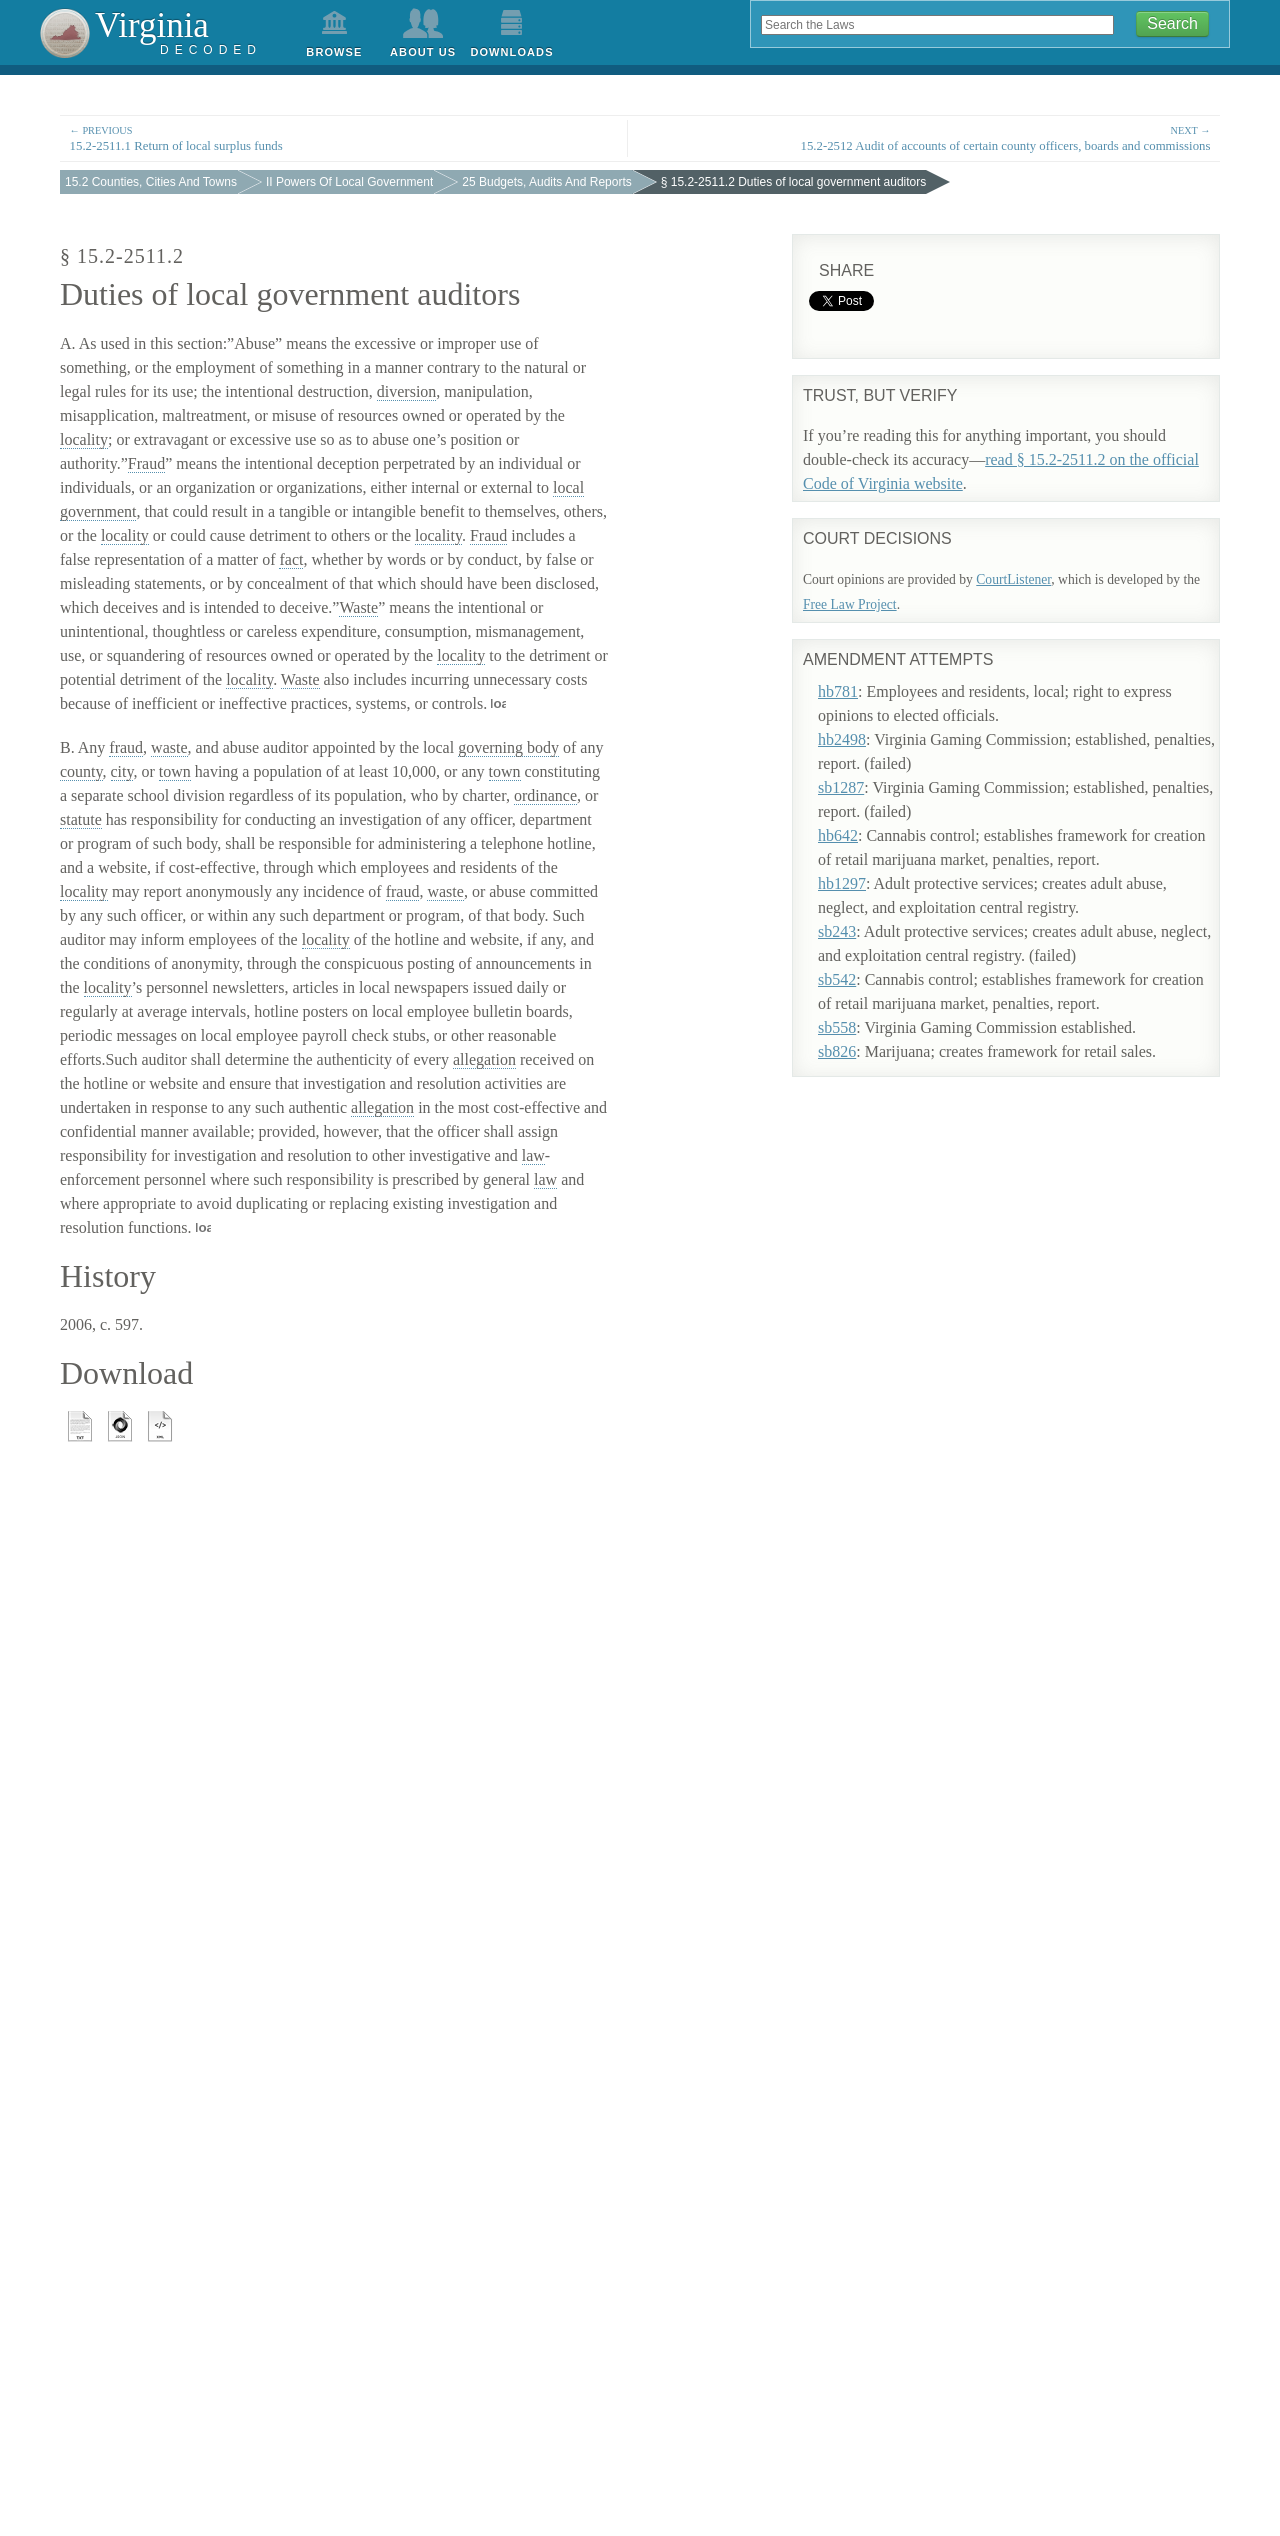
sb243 (856, 916)
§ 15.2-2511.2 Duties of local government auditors (794, 182)
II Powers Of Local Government (349, 182)
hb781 (857, 676)
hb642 (857, 820)
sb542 (856, 964)
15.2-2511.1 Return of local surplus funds (344, 137)
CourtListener (1013, 579)
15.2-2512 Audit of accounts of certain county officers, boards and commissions (935, 137)
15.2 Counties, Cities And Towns (151, 182)
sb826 (856, 1036)
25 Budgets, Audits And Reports (546, 182)
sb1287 (860, 772)
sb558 (856, 1012)
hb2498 (861, 724)
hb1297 (861, 868)
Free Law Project (850, 604)
